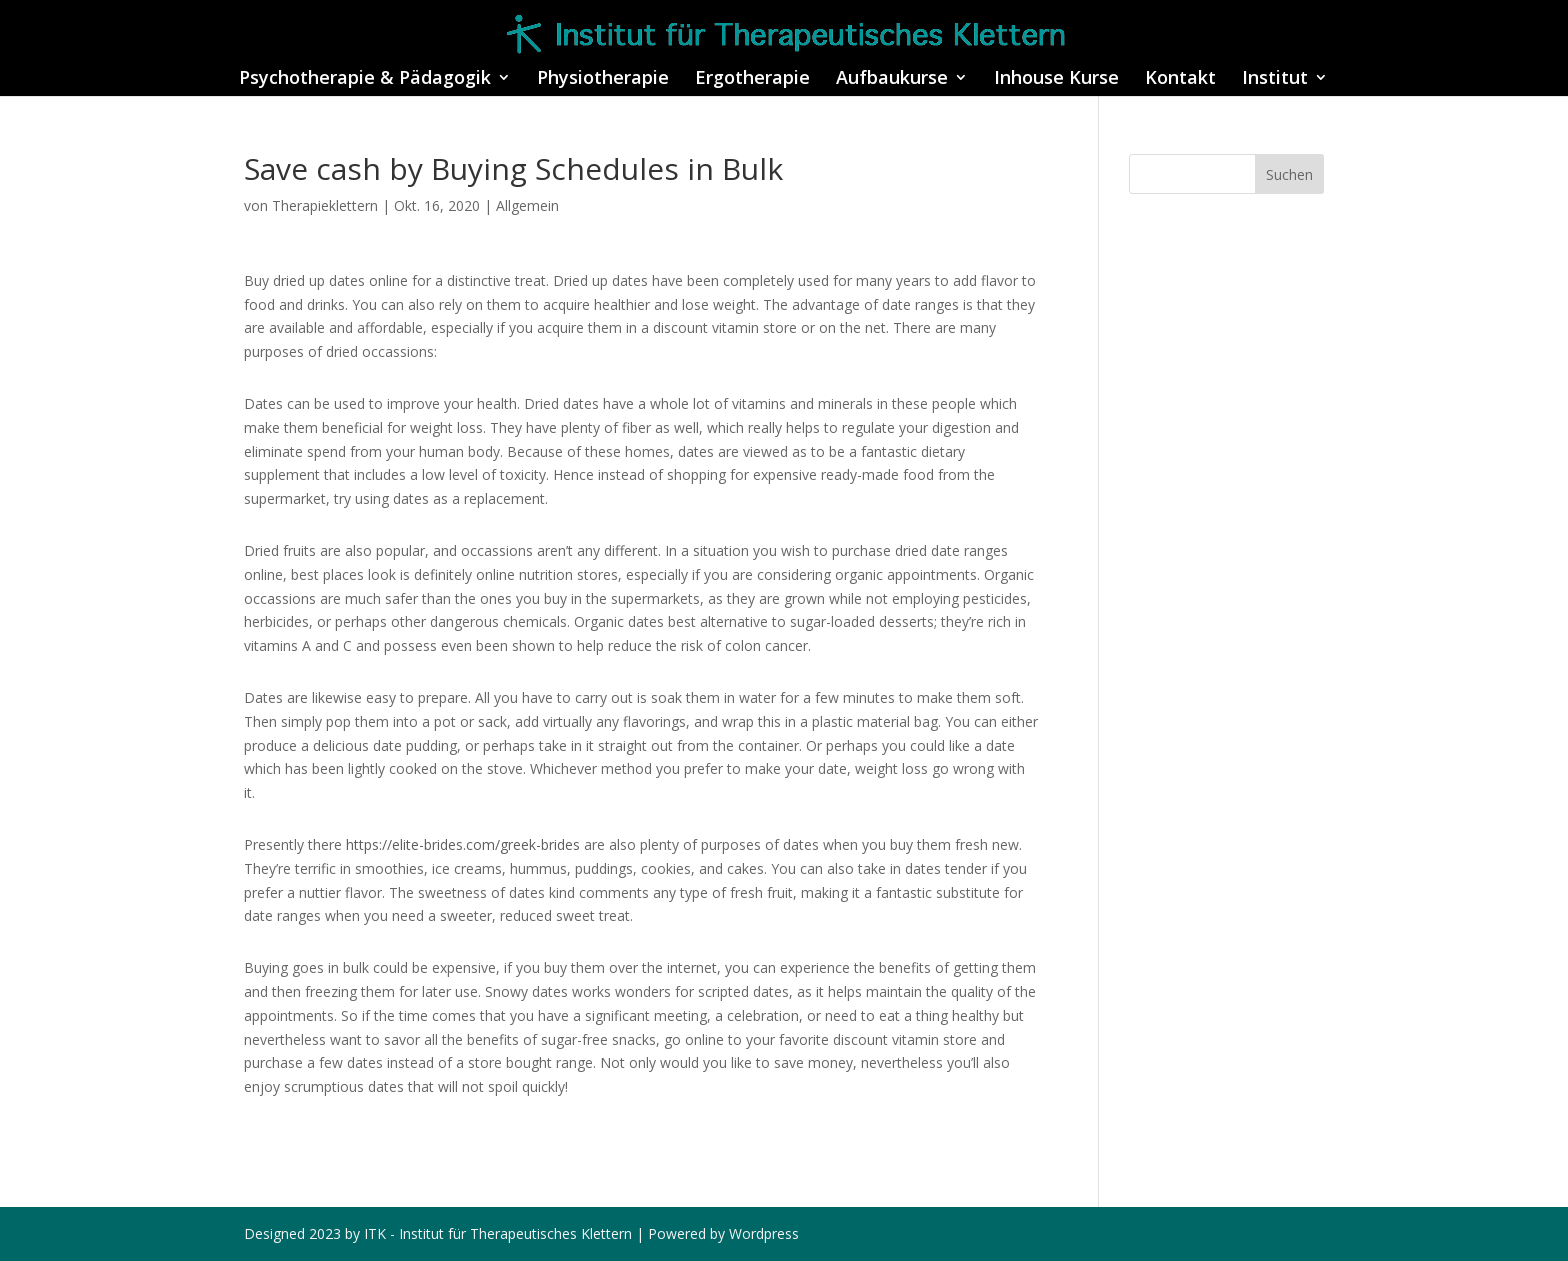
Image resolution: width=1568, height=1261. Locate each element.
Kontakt (1180, 79)
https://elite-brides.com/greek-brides (463, 844)
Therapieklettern (325, 205)
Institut (1275, 79)
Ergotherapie (752, 79)
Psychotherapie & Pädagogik (365, 79)
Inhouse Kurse (1056, 79)
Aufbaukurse (892, 79)
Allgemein (527, 205)
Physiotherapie (603, 79)
